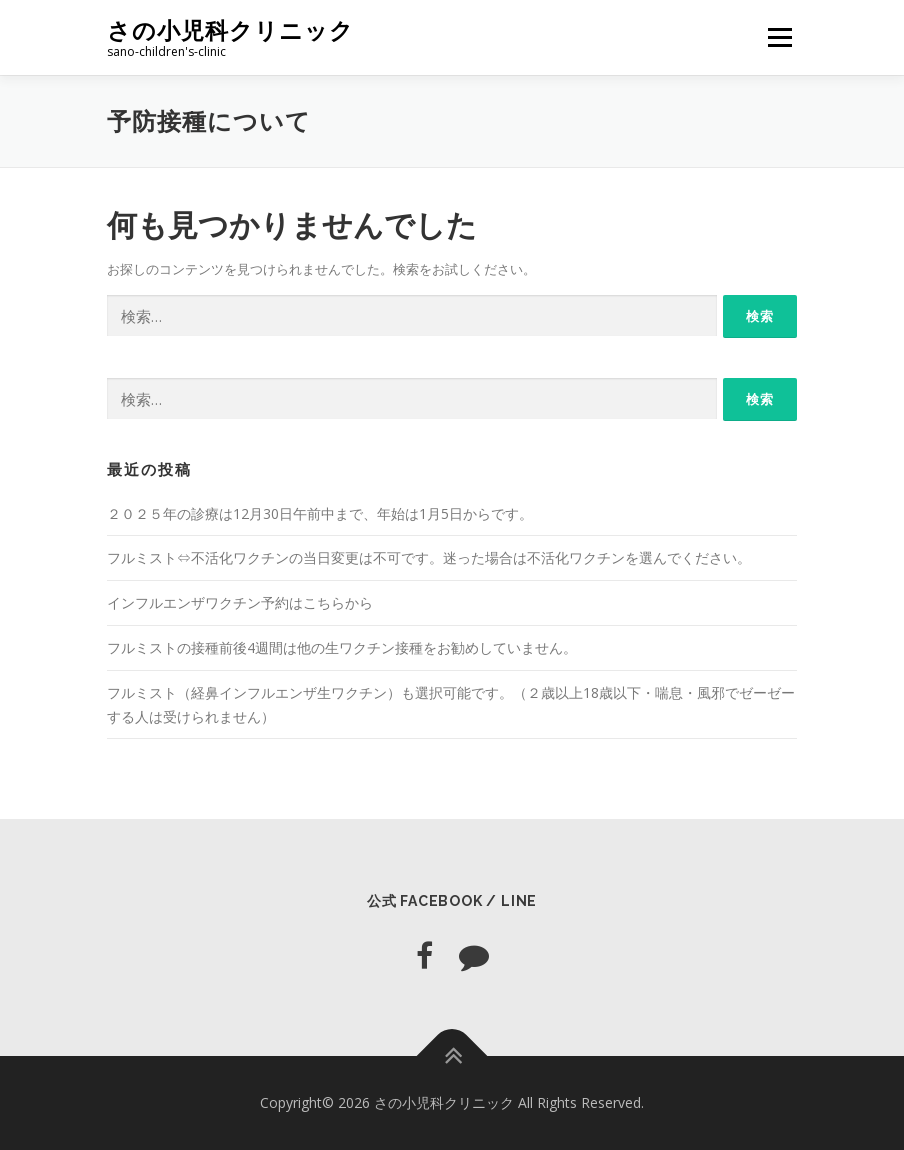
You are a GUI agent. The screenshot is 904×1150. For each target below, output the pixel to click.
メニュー (779, 37)
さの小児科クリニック (230, 30)
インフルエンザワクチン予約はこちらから (240, 602)
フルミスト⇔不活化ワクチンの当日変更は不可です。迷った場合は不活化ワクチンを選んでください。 (429, 557)
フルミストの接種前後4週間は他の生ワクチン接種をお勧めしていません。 (342, 647)
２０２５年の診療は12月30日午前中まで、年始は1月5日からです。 (320, 513)
